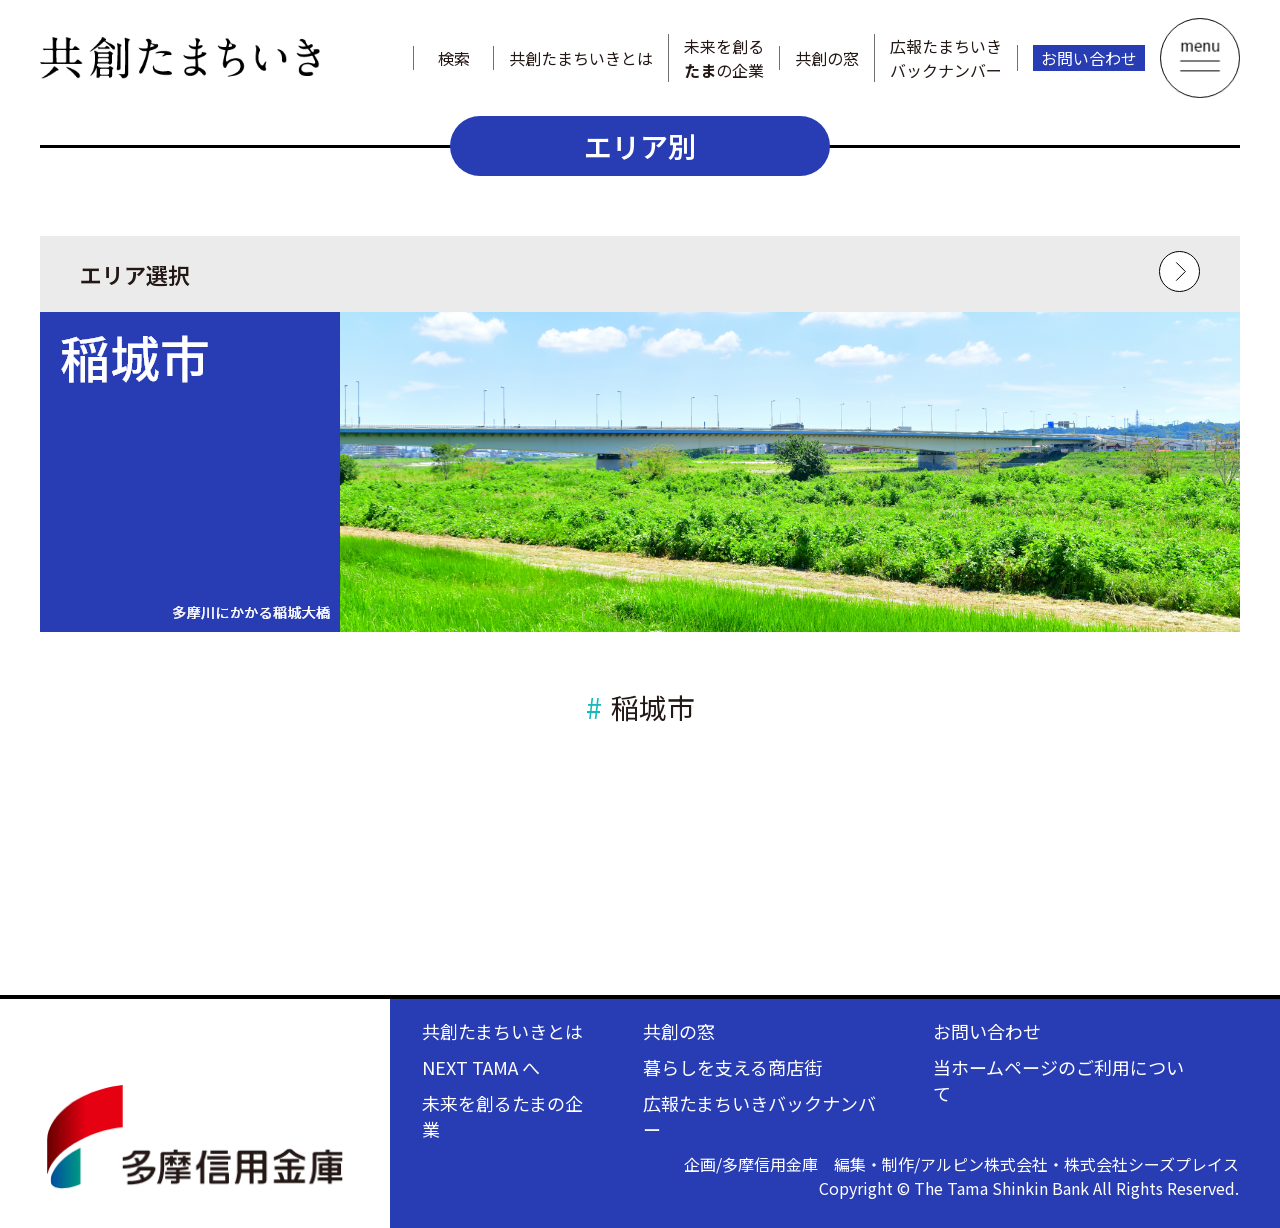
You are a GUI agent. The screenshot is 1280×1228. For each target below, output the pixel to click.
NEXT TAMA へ (481, 1067)
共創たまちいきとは (581, 58)
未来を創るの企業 (724, 58)
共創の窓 (827, 58)
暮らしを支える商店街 (732, 1067)
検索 (454, 58)
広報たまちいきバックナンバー (946, 58)
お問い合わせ (1089, 58)
